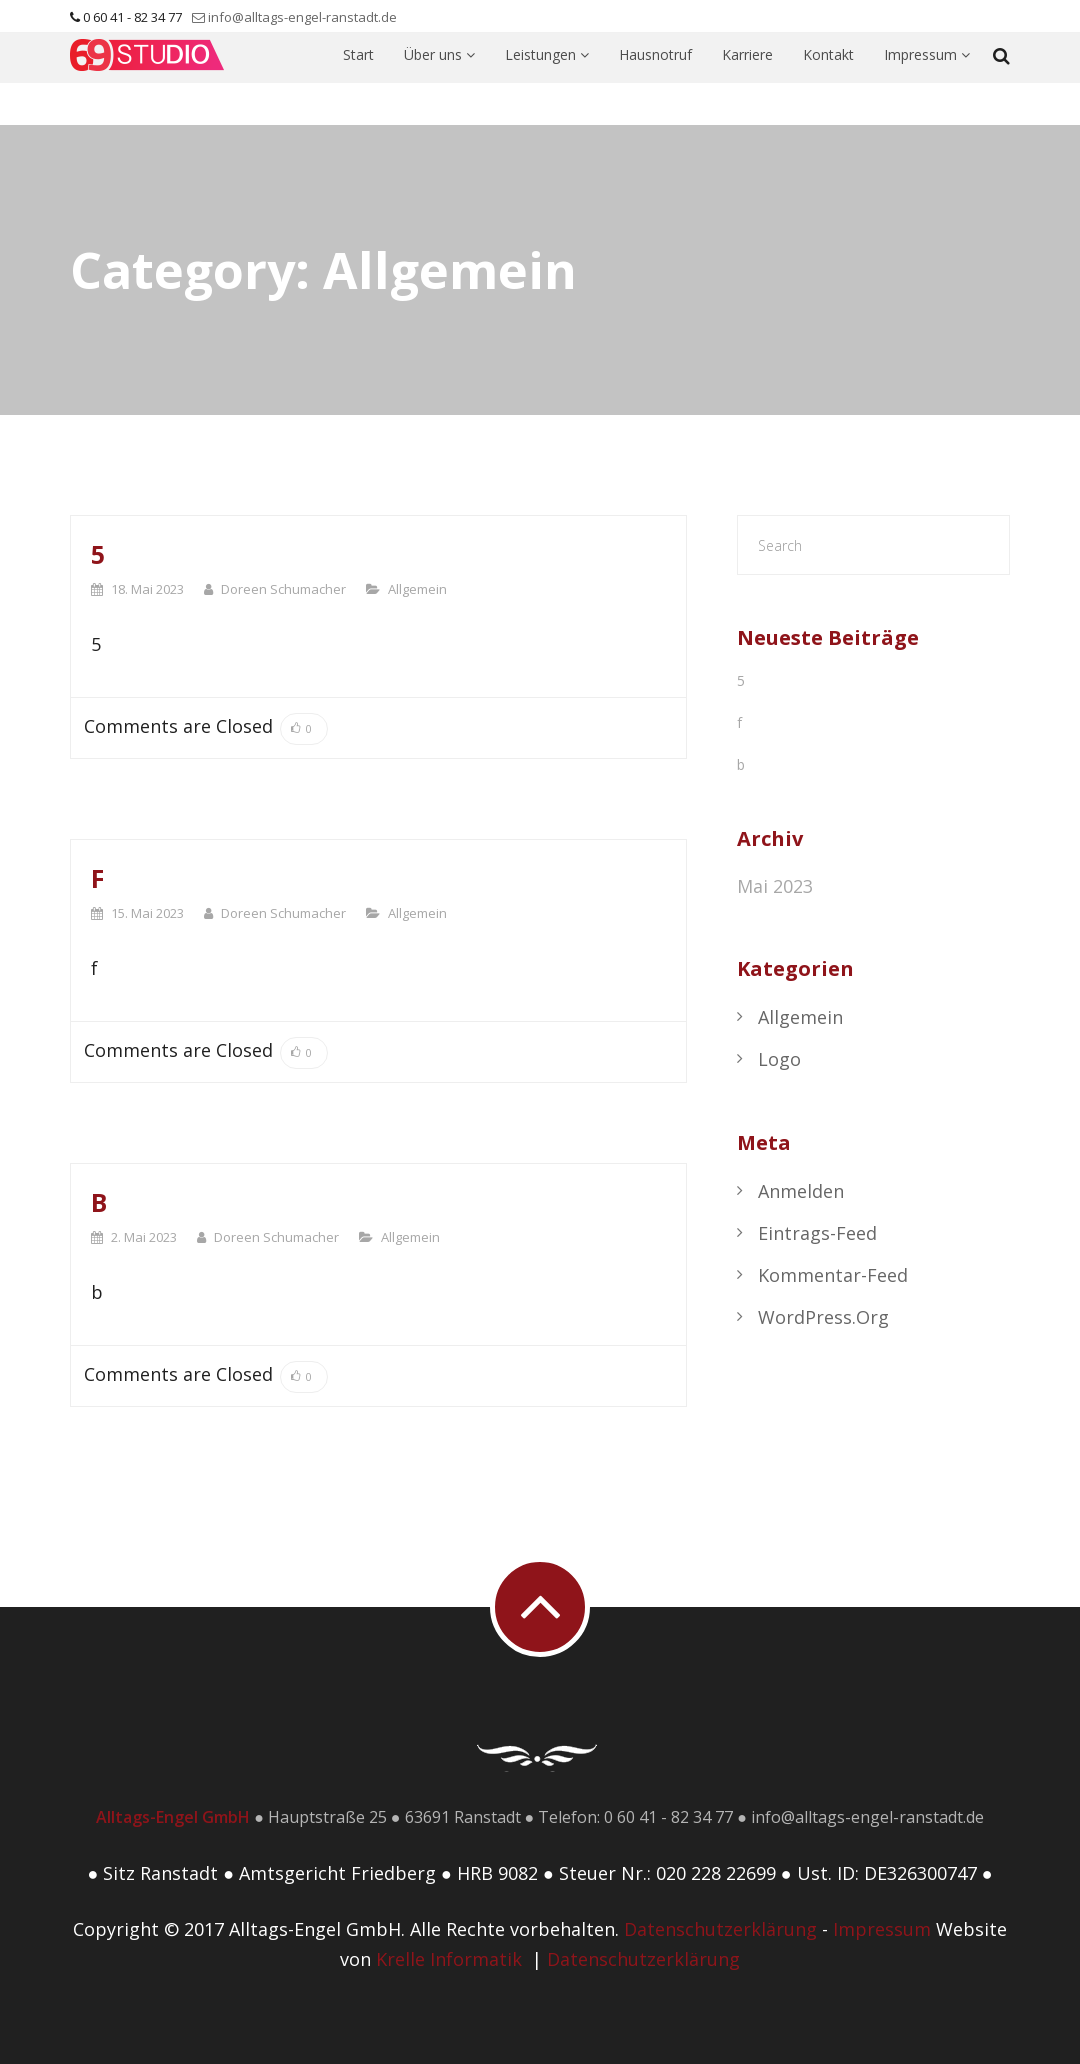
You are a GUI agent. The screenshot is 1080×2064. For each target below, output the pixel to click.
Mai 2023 (775, 886)
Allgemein (417, 589)
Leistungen (547, 78)
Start (358, 78)
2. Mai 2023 (144, 1237)
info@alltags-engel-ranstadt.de (302, 17)
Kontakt (828, 78)
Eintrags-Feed (817, 1233)
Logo (779, 1059)
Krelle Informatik (449, 1959)
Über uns (439, 78)
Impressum (927, 78)
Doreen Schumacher (283, 589)
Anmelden (801, 1191)
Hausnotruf (655, 78)
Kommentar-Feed (833, 1275)
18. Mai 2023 (147, 589)
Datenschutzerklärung (720, 1929)
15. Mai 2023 (147, 913)
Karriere (747, 78)
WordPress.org (823, 1317)
